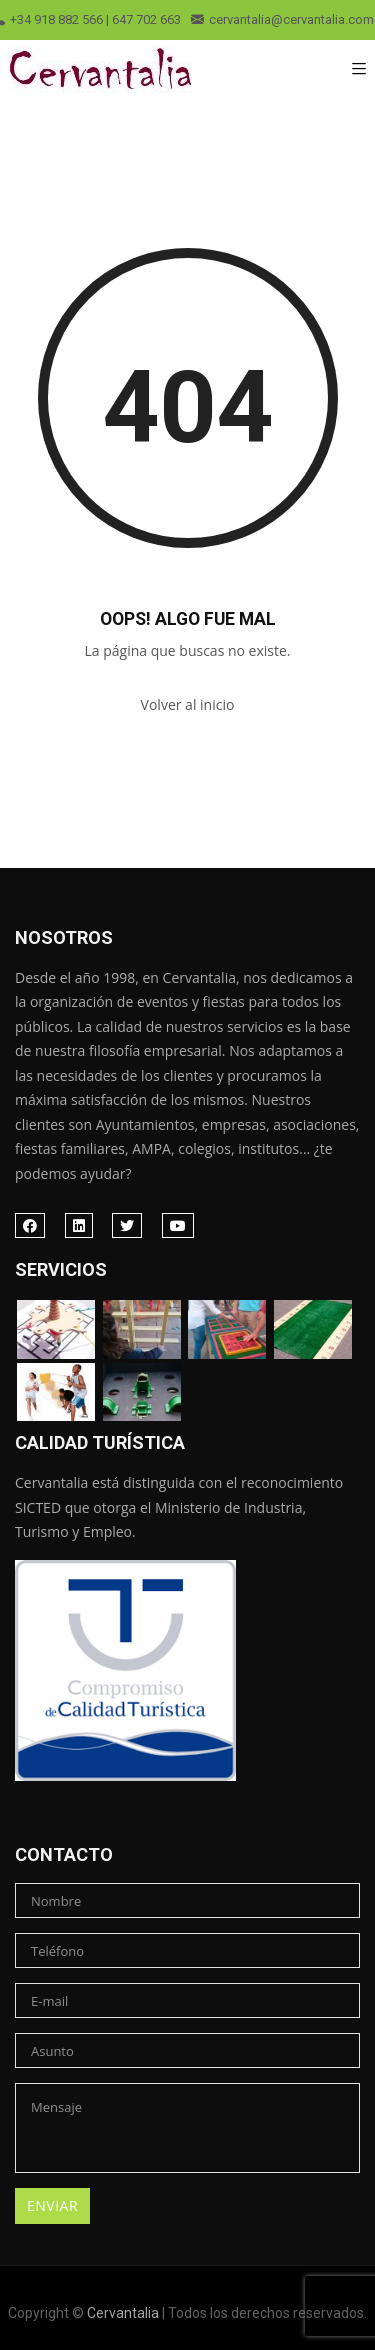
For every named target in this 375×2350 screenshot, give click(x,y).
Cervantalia (123, 2313)
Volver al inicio (188, 704)
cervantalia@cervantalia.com (282, 19)
